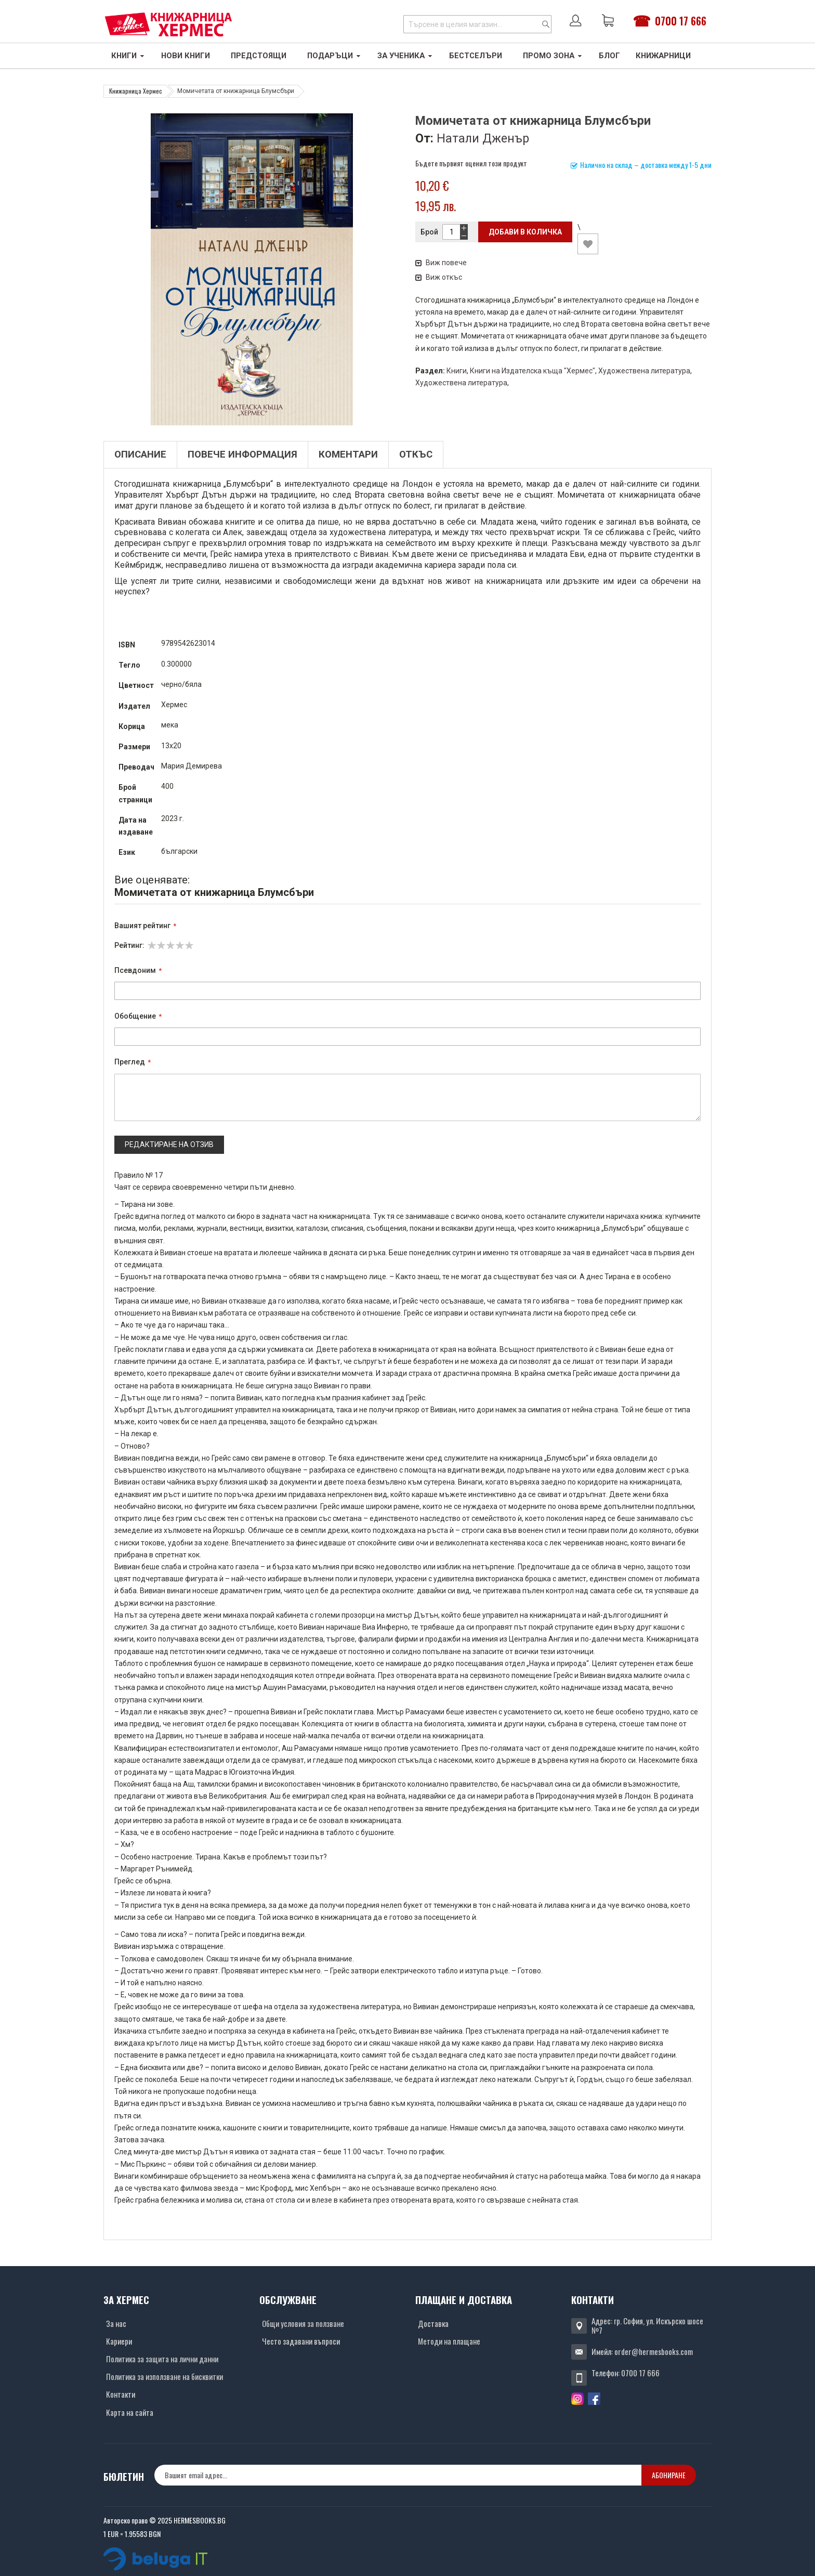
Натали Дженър (483, 138)
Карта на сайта (129, 2412)
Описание (140, 454)
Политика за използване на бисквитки (164, 2376)
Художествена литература (644, 371)
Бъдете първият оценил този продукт (471, 163)
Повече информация (242, 454)
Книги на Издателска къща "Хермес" (532, 371)
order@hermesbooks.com (653, 2351)
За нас (116, 2323)
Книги (456, 371)
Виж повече (441, 262)
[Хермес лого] (168, 24)
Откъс (415, 454)
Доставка (433, 2323)
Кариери (119, 2341)
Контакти (120, 2394)
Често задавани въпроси (301, 2341)
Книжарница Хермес (135, 90)
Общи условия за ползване (303, 2323)
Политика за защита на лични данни (162, 2358)
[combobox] (477, 24)
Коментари (348, 454)
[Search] (545, 24)
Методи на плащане (449, 2341)
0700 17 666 (680, 21)
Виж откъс (438, 277)
